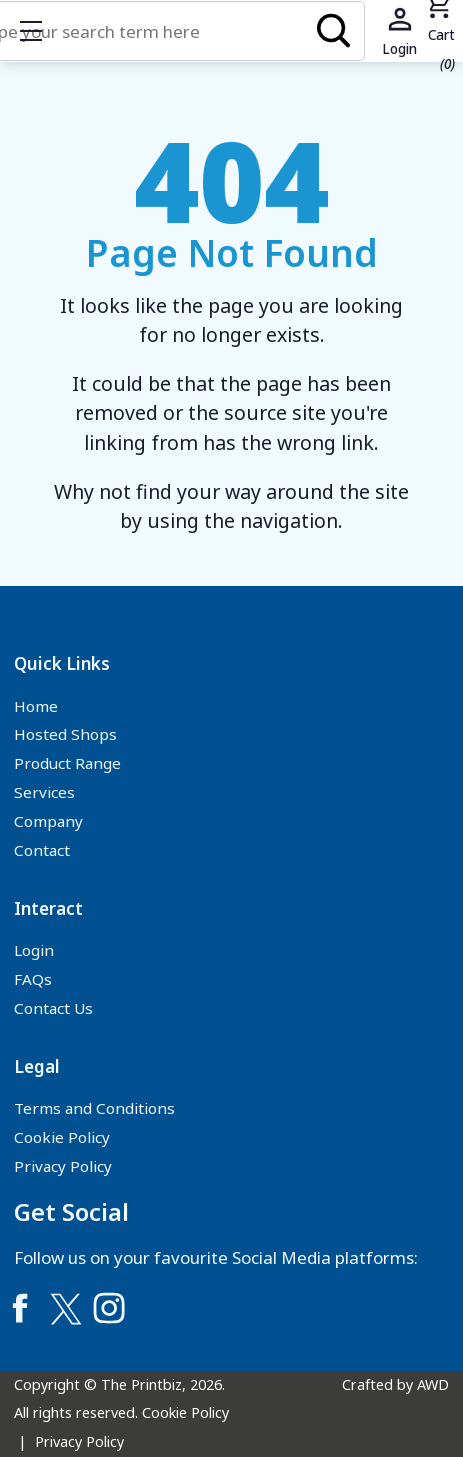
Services (44, 792)
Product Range (67, 763)
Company (48, 821)
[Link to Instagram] (109, 1308)
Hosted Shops (65, 734)
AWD (433, 1384)
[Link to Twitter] (65, 1308)
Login (34, 950)
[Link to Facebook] (20, 1308)
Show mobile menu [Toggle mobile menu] (41, 30)
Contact (42, 850)
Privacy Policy (63, 1166)
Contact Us (53, 1008)
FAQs (33, 979)
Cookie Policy (62, 1137)
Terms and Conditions (94, 1108)
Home (36, 706)
